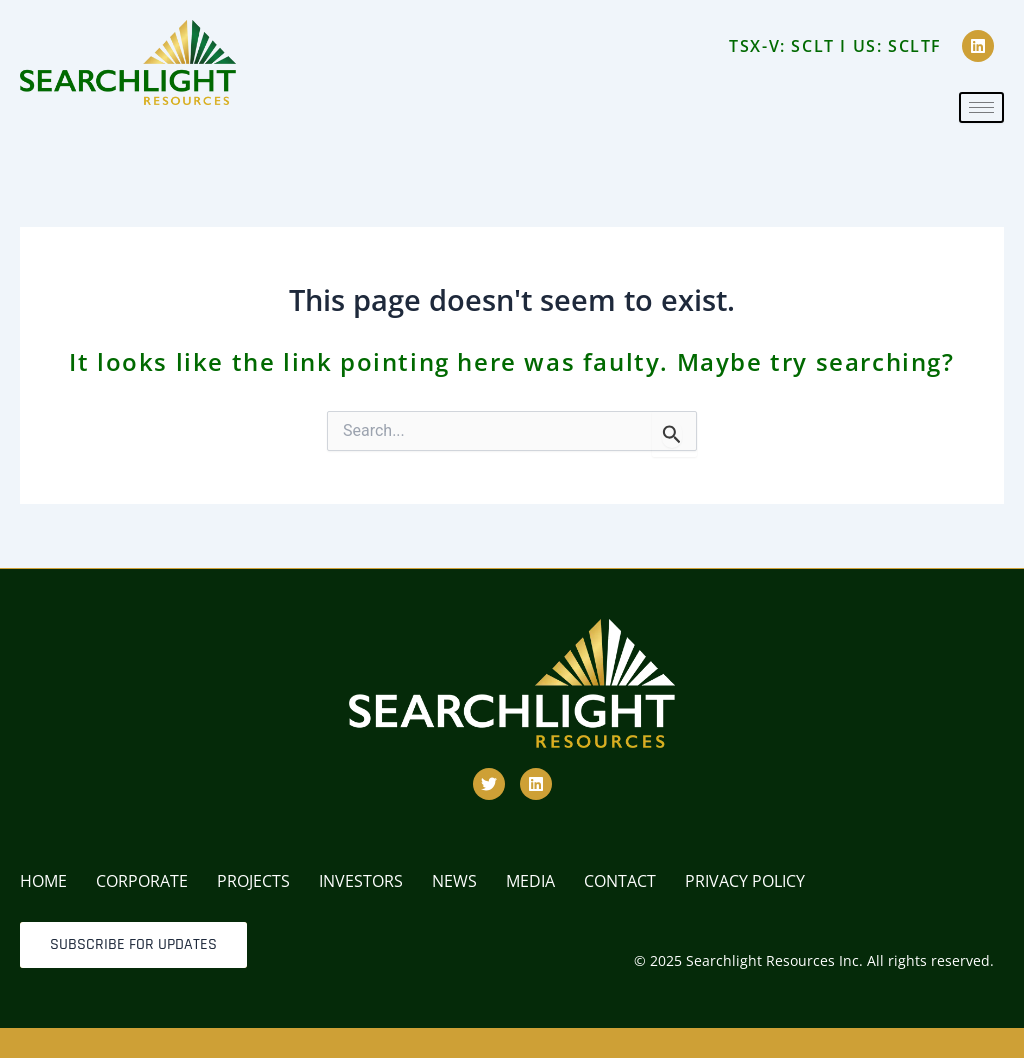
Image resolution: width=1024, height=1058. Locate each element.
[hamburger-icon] (981, 107)
